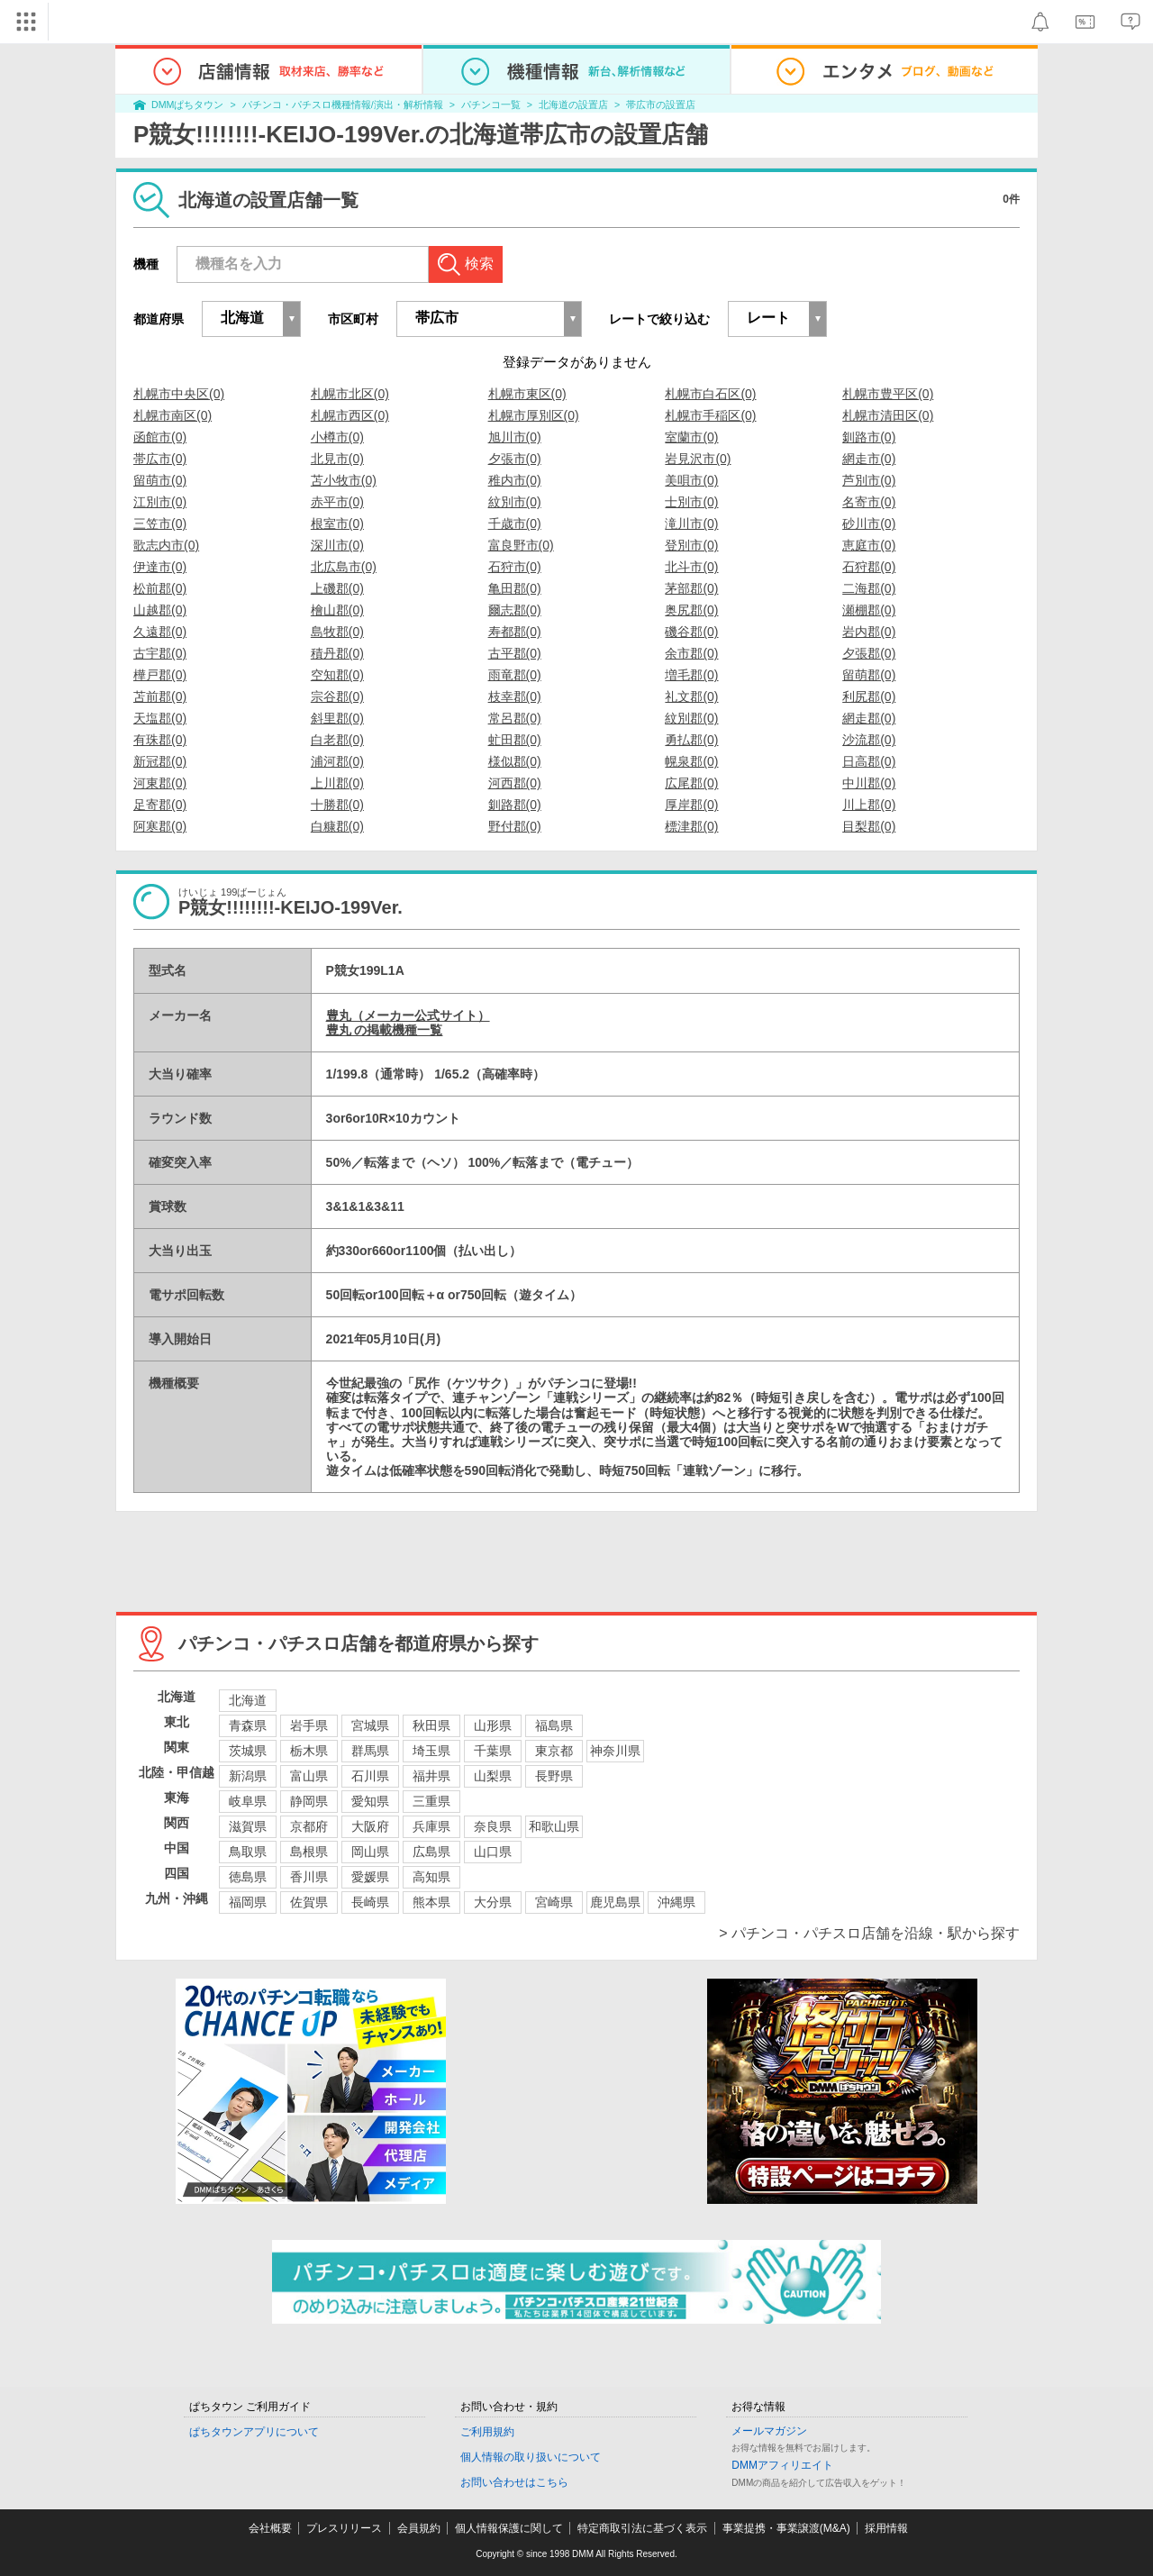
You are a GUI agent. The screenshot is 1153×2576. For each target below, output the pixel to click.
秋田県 (431, 1725)
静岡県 (309, 1801)
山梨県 (493, 1776)
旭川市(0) (514, 437)
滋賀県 (248, 1826)
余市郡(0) (691, 653)
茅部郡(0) (691, 588)
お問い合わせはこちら (514, 2482)
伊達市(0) (159, 566)
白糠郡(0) (337, 826)
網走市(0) (868, 458)
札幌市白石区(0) (710, 393)
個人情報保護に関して (509, 2528)
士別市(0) (691, 502)
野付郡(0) (514, 826)
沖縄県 (676, 1902)
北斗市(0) (691, 566)
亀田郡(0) (514, 588)
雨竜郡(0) (514, 675)
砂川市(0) (868, 523)
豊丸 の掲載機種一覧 (384, 1030)
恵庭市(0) (868, 545)
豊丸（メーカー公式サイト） (408, 1015)
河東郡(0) (159, 783)
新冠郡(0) (159, 761)
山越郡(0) (159, 610)
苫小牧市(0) (344, 480)
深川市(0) (337, 545)
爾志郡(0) (514, 610)
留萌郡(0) (868, 675)
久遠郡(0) (159, 631)
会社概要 (270, 2528)
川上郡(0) (868, 804)
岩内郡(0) (868, 631)
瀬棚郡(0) (868, 610)
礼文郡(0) (691, 696)
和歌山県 (554, 1826)
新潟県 (248, 1776)
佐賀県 (309, 1902)
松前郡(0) (159, 588)
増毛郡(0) (691, 675)
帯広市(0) (159, 458)
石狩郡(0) (868, 566)
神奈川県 (615, 1750)
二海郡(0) (868, 588)
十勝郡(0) (337, 804)
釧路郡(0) (514, 804)
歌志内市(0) (166, 545)
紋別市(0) (514, 502)
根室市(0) (337, 523)
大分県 (493, 1902)
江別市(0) (159, 502)
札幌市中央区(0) (178, 393)
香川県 (309, 1877)
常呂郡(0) (514, 718)
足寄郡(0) (159, 804)
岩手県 (309, 1725)
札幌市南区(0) (172, 415)
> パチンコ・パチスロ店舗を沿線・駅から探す (869, 1933)
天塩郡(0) (159, 718)
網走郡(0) (868, 718)
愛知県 (370, 1801)
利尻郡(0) (868, 696)
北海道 (248, 1700)
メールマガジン (769, 2431)
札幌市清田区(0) (887, 415)
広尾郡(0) (691, 783)
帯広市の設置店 (660, 104)
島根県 (309, 1851)
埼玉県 (431, 1750)
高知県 (431, 1877)
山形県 (493, 1725)
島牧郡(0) (337, 631)
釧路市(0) (868, 437)
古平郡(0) (514, 653)
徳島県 (248, 1877)
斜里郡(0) (337, 718)
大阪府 (370, 1826)
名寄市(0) (868, 502)
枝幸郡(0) (514, 696)
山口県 (493, 1851)
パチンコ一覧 (491, 104)
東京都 (554, 1750)
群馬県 (370, 1750)
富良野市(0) (521, 545)
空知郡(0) (337, 675)
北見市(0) (337, 458)
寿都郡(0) (514, 631)
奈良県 (493, 1826)
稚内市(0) (514, 480)
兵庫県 (431, 1826)
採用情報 (886, 2528)
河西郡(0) (514, 783)
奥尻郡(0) (691, 610)
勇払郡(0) (691, 739)
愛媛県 (370, 1877)
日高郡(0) (868, 761)
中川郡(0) (868, 783)
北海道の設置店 (573, 104)
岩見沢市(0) (698, 458)
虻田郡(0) (514, 739)
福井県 (431, 1776)
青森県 (248, 1725)
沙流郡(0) (868, 739)
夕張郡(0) (868, 653)
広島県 (431, 1851)
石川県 (370, 1776)
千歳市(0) (514, 523)
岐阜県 (248, 1801)
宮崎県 (554, 1902)
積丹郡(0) (337, 653)
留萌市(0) (159, 480)
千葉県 (493, 1750)
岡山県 (370, 1851)
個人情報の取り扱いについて (530, 2457)
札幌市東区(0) (527, 393)
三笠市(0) (159, 523)
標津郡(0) (691, 826)
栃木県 (309, 1750)
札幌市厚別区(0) (533, 415)
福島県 (554, 1725)
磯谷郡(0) (691, 631)
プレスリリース (344, 2528)
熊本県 (431, 1902)
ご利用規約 (487, 2432)
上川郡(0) (337, 783)
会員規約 (418, 2528)
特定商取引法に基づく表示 (642, 2528)
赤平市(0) (337, 502)
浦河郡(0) (337, 761)
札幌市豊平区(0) (887, 393)
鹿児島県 (615, 1902)
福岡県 (248, 1902)
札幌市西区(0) (350, 415)
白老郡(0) (337, 739)
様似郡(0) (514, 761)
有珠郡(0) (159, 739)
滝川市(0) (691, 523)
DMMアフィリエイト (782, 2465)
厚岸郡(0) (691, 804)
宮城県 (370, 1725)
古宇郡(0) (159, 653)
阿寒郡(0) (159, 826)
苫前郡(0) (159, 696)
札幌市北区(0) (350, 393)
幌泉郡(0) (691, 761)
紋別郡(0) (691, 718)
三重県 (431, 1801)
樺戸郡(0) (159, 675)
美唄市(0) (691, 480)
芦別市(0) (868, 480)
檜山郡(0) (337, 610)
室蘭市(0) (691, 437)
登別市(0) (691, 545)
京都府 (309, 1826)
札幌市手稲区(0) (710, 415)
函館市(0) (159, 437)
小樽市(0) (337, 437)
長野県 (554, 1776)
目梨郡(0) (868, 826)
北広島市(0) (344, 566)
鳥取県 (248, 1851)
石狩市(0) (514, 566)
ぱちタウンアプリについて (254, 2432)
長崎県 (370, 1902)
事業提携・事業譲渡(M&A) (786, 2528)
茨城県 (248, 1750)
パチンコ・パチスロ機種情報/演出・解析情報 (342, 104)
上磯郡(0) (337, 588)
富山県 (309, 1776)
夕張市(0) (514, 458)
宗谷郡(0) (337, 696)
